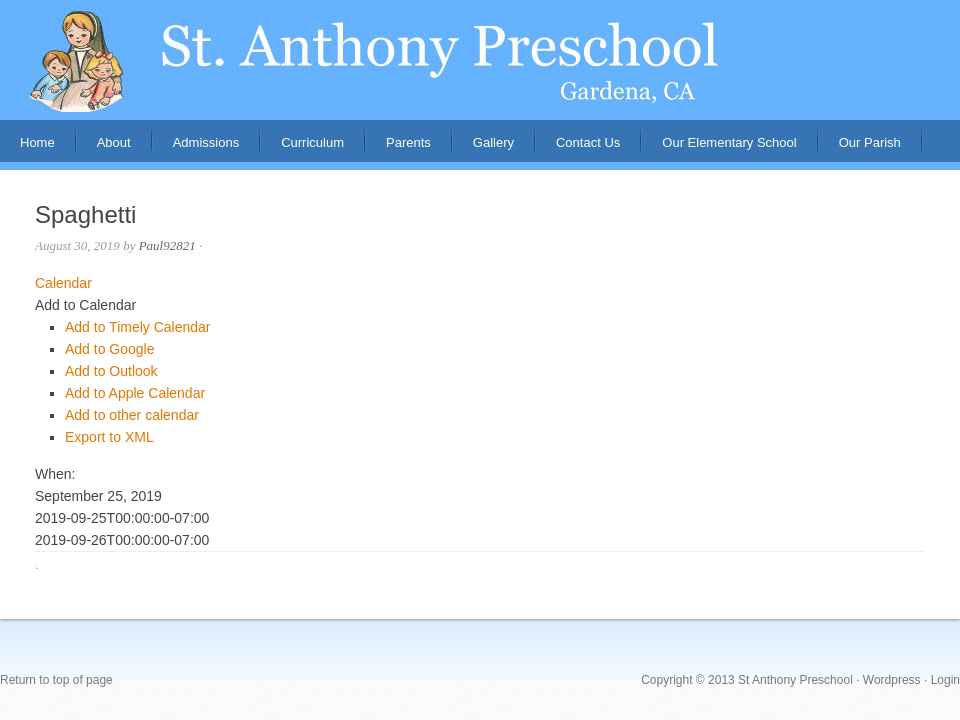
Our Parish (870, 142)
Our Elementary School (729, 142)
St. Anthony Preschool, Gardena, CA (480, 60)
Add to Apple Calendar (135, 393)
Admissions (196, 148)
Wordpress (892, 680)
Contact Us (588, 142)
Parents (398, 148)
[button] (85, 305)
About (104, 148)
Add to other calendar (132, 415)
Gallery (493, 142)
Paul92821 (167, 245)
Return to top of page (56, 680)
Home (37, 142)
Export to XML (109, 437)
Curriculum (312, 142)
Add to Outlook (111, 371)
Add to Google (110, 349)
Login (945, 680)
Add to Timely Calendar (138, 327)
